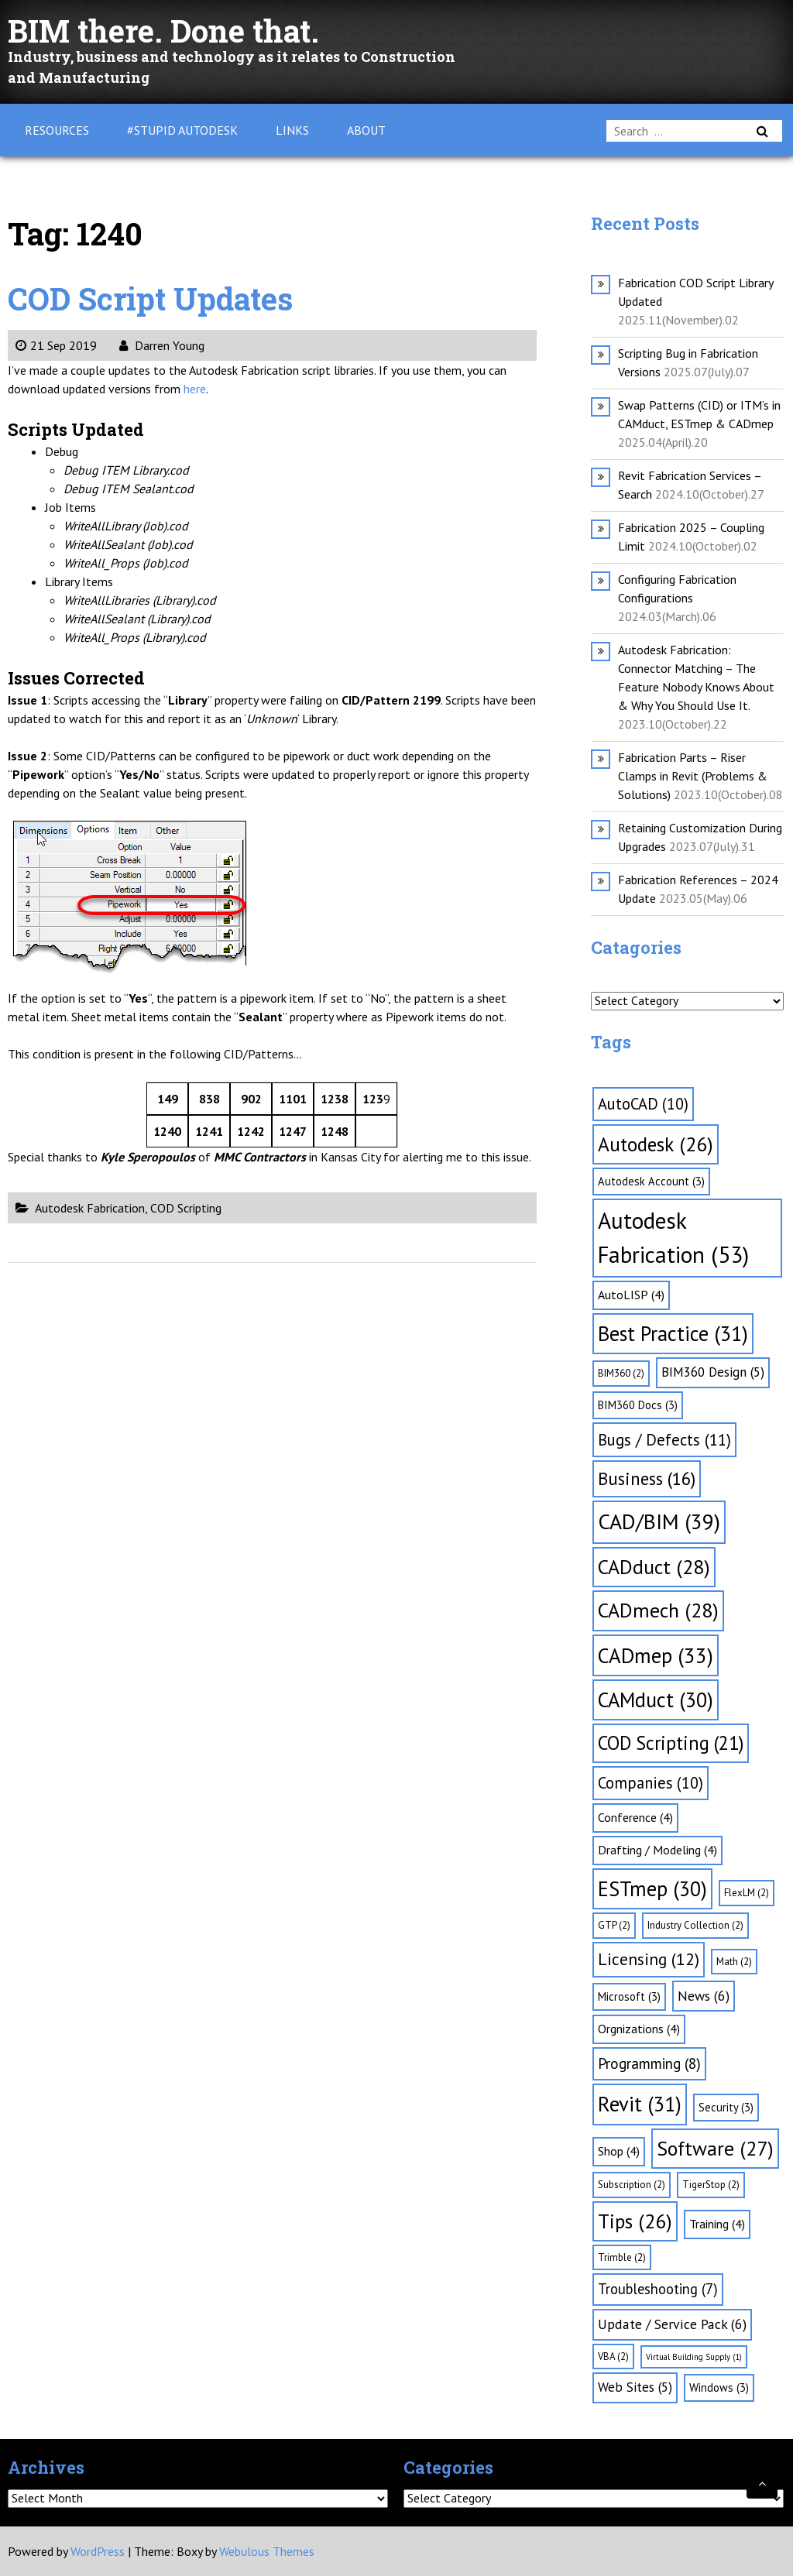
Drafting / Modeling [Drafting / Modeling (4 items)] (657, 1849)
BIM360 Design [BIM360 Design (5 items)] (712, 1372)
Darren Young (161, 345)
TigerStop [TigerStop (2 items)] (711, 2184)
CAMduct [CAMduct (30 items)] (655, 1699)
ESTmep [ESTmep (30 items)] (652, 1888)
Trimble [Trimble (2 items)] (622, 2257)
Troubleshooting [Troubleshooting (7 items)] (658, 2288)
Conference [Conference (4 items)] (635, 1817)
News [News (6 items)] (703, 1996)
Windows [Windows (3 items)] (719, 2387)
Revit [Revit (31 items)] (639, 2104)
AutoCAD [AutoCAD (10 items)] (643, 1103)
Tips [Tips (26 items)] (635, 2221)
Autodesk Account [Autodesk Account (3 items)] (651, 1181)
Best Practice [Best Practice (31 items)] (673, 1333)
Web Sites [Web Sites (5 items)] (635, 2387)
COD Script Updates (151, 298)
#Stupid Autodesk (182, 130)
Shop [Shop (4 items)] (619, 2151)
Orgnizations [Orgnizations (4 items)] (639, 2028)
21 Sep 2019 (56, 345)
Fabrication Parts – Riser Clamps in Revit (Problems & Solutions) (692, 775)
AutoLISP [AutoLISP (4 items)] (631, 1294)
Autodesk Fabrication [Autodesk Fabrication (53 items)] (673, 1237)
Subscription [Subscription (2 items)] (631, 2184)
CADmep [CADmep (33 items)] (655, 1655)
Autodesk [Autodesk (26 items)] (655, 1144)
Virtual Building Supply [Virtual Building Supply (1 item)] (694, 2356)
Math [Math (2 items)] (734, 1961)
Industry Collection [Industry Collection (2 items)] (695, 1925)
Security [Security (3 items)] (726, 2107)
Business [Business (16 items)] (646, 1478)
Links (292, 130)
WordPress (97, 2551)
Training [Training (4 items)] (717, 2223)
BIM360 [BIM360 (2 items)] (621, 1373)
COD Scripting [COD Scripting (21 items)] (670, 1742)
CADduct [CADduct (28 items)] (654, 1567)
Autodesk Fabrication (90, 1208)
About (366, 130)
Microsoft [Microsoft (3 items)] (629, 1996)
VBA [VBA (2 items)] (613, 2356)
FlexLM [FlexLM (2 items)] (746, 1892)
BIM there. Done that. (163, 30)
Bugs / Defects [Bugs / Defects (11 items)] (664, 1439)
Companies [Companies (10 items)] (650, 1782)
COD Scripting (185, 1208)
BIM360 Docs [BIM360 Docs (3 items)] (638, 1405)
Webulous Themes (266, 2551)
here (195, 388)
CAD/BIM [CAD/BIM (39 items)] (659, 1521)
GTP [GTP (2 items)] (614, 1925)
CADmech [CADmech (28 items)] (658, 1610)
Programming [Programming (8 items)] (649, 2063)
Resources (57, 130)
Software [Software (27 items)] (715, 2148)
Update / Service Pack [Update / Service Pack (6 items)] (672, 2324)
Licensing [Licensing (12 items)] (648, 1959)
